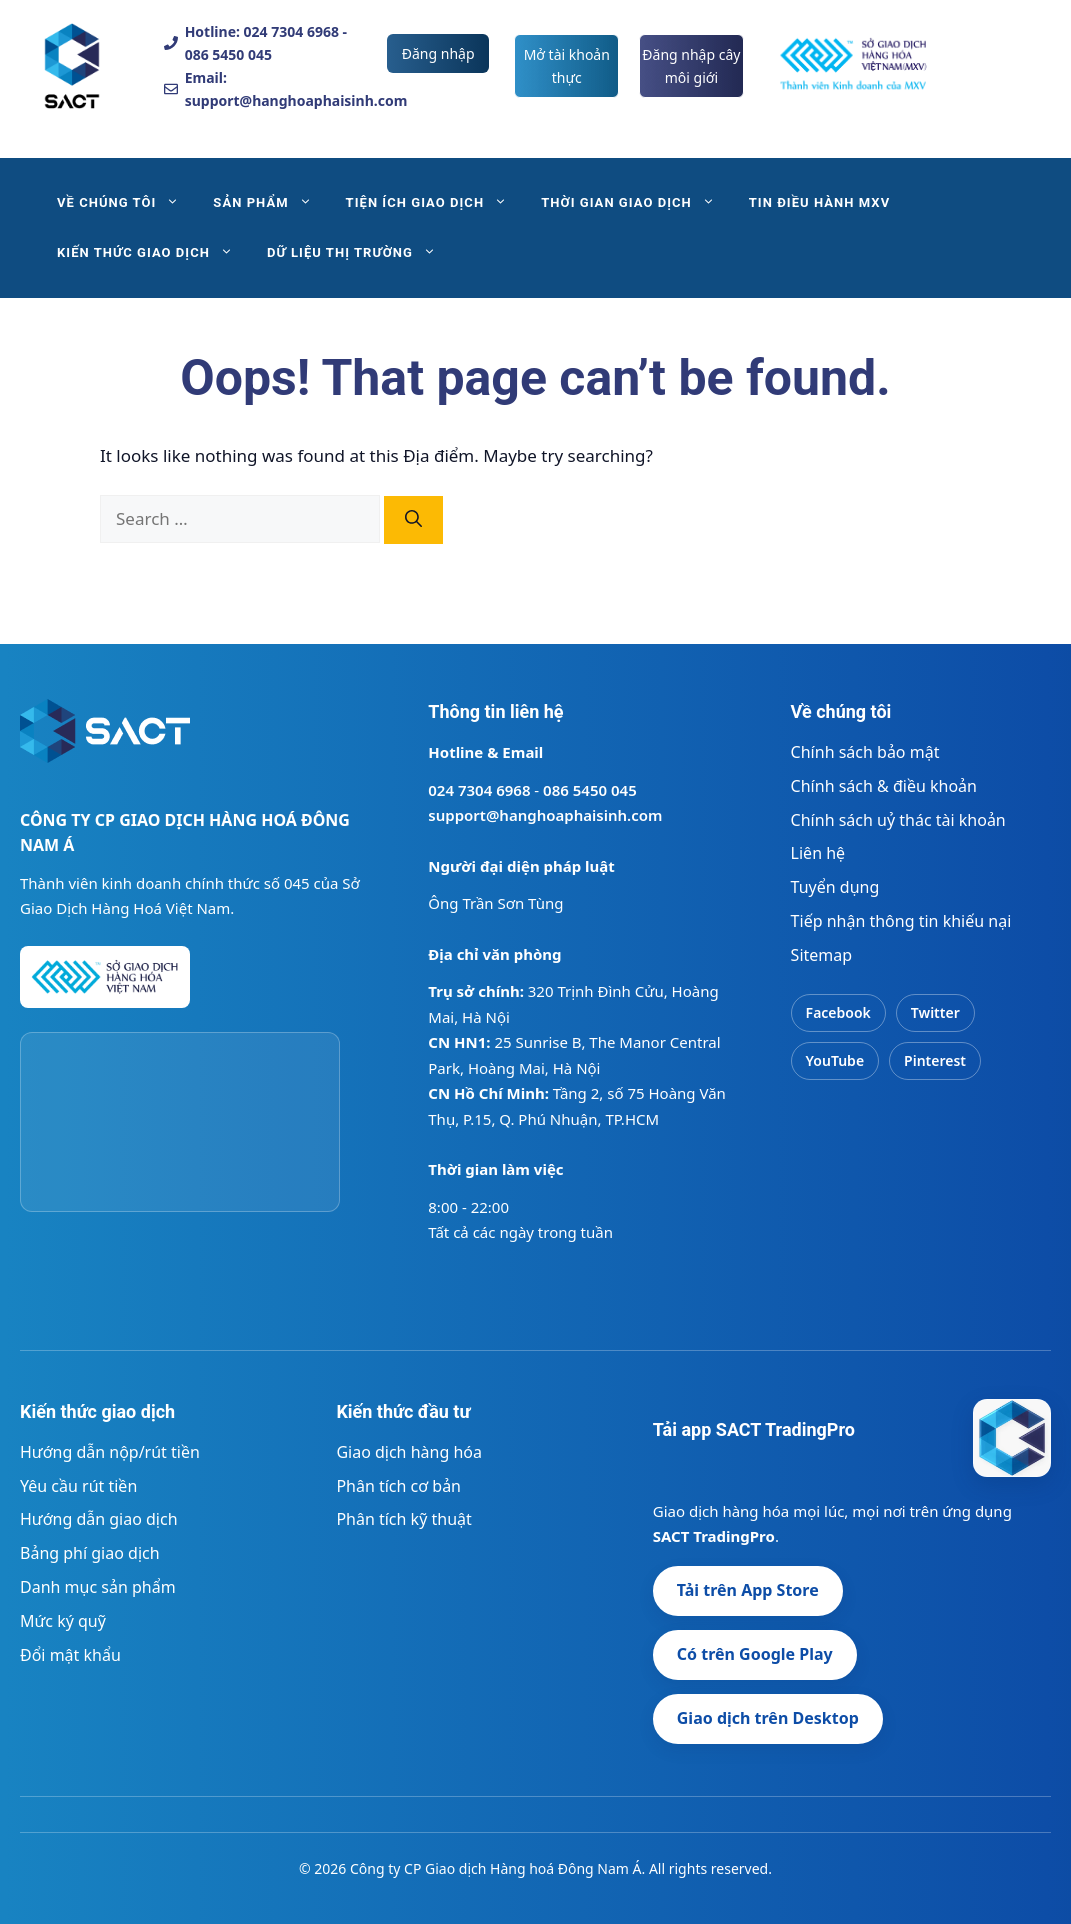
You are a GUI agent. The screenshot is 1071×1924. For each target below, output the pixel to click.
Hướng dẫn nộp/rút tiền (110, 1452)
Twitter (935, 1012)
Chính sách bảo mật (865, 752)
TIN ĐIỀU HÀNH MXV (819, 202)
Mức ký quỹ (63, 1621)
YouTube (835, 1060)
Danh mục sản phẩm (98, 1587)
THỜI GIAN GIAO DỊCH (636, 203)
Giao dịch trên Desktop (768, 1718)
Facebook (838, 1012)
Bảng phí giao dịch (90, 1553)
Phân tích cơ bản (398, 1486)
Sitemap (822, 955)
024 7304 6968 (479, 790)
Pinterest (935, 1060)
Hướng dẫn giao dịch (99, 1519)
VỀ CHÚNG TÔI (126, 203)
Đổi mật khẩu (70, 1655)
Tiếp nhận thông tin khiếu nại (901, 921)
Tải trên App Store (748, 1590)
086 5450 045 (590, 790)
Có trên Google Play (755, 1654)
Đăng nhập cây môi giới (691, 66)
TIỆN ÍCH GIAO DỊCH (435, 203)
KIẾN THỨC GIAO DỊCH (153, 253)
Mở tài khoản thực (567, 66)
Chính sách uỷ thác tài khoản (898, 820)
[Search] (413, 520)
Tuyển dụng (835, 887)
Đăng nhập (438, 53)
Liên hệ (818, 853)
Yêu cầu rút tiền (78, 1486)
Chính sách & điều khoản (884, 786)
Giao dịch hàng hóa (409, 1452)
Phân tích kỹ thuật (403, 1519)
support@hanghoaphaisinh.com (545, 815)
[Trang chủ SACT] (105, 740)
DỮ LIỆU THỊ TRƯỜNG (360, 253)
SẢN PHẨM (270, 203)
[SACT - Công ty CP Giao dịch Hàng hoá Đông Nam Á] (1012, 1438)
